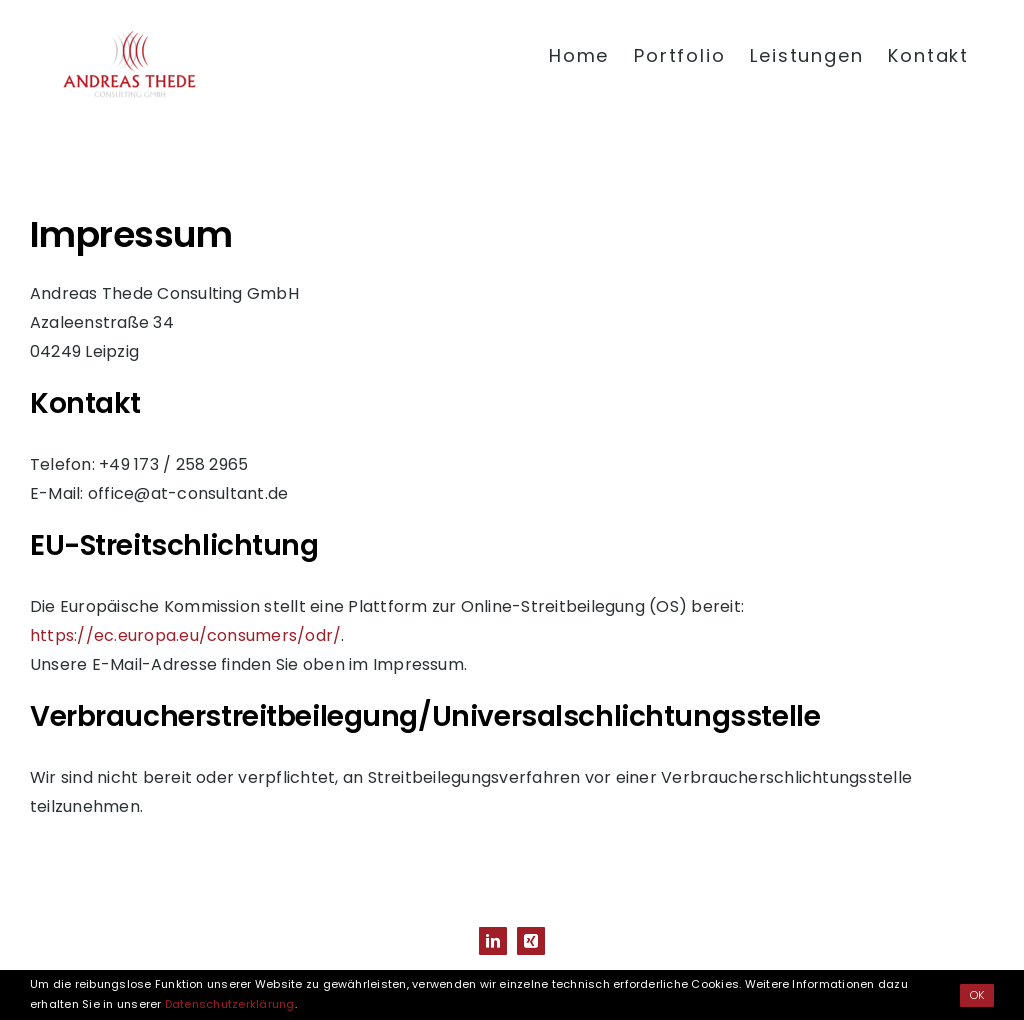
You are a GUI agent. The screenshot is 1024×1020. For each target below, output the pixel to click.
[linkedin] (493, 941)
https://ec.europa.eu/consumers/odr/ (185, 635)
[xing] (531, 941)
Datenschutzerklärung (230, 1004)
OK (977, 995)
